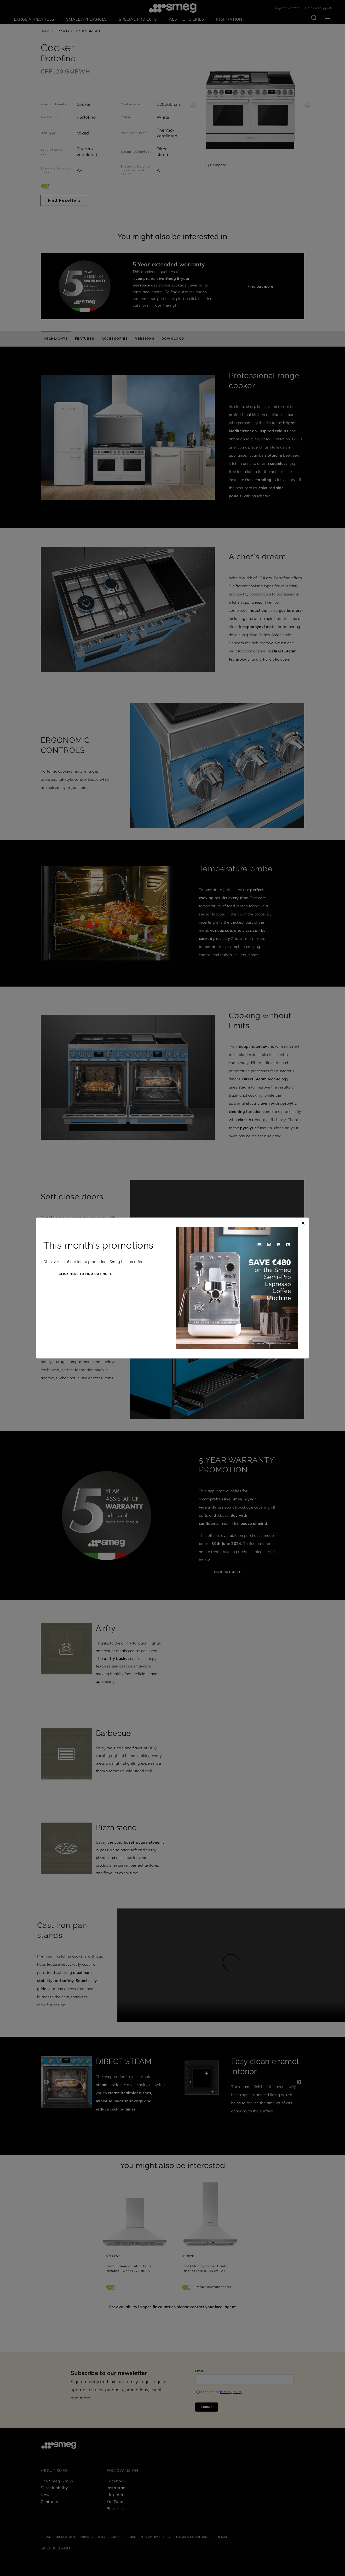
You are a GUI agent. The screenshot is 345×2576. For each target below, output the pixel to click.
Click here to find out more (85, 1274)
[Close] (303, 1222)
